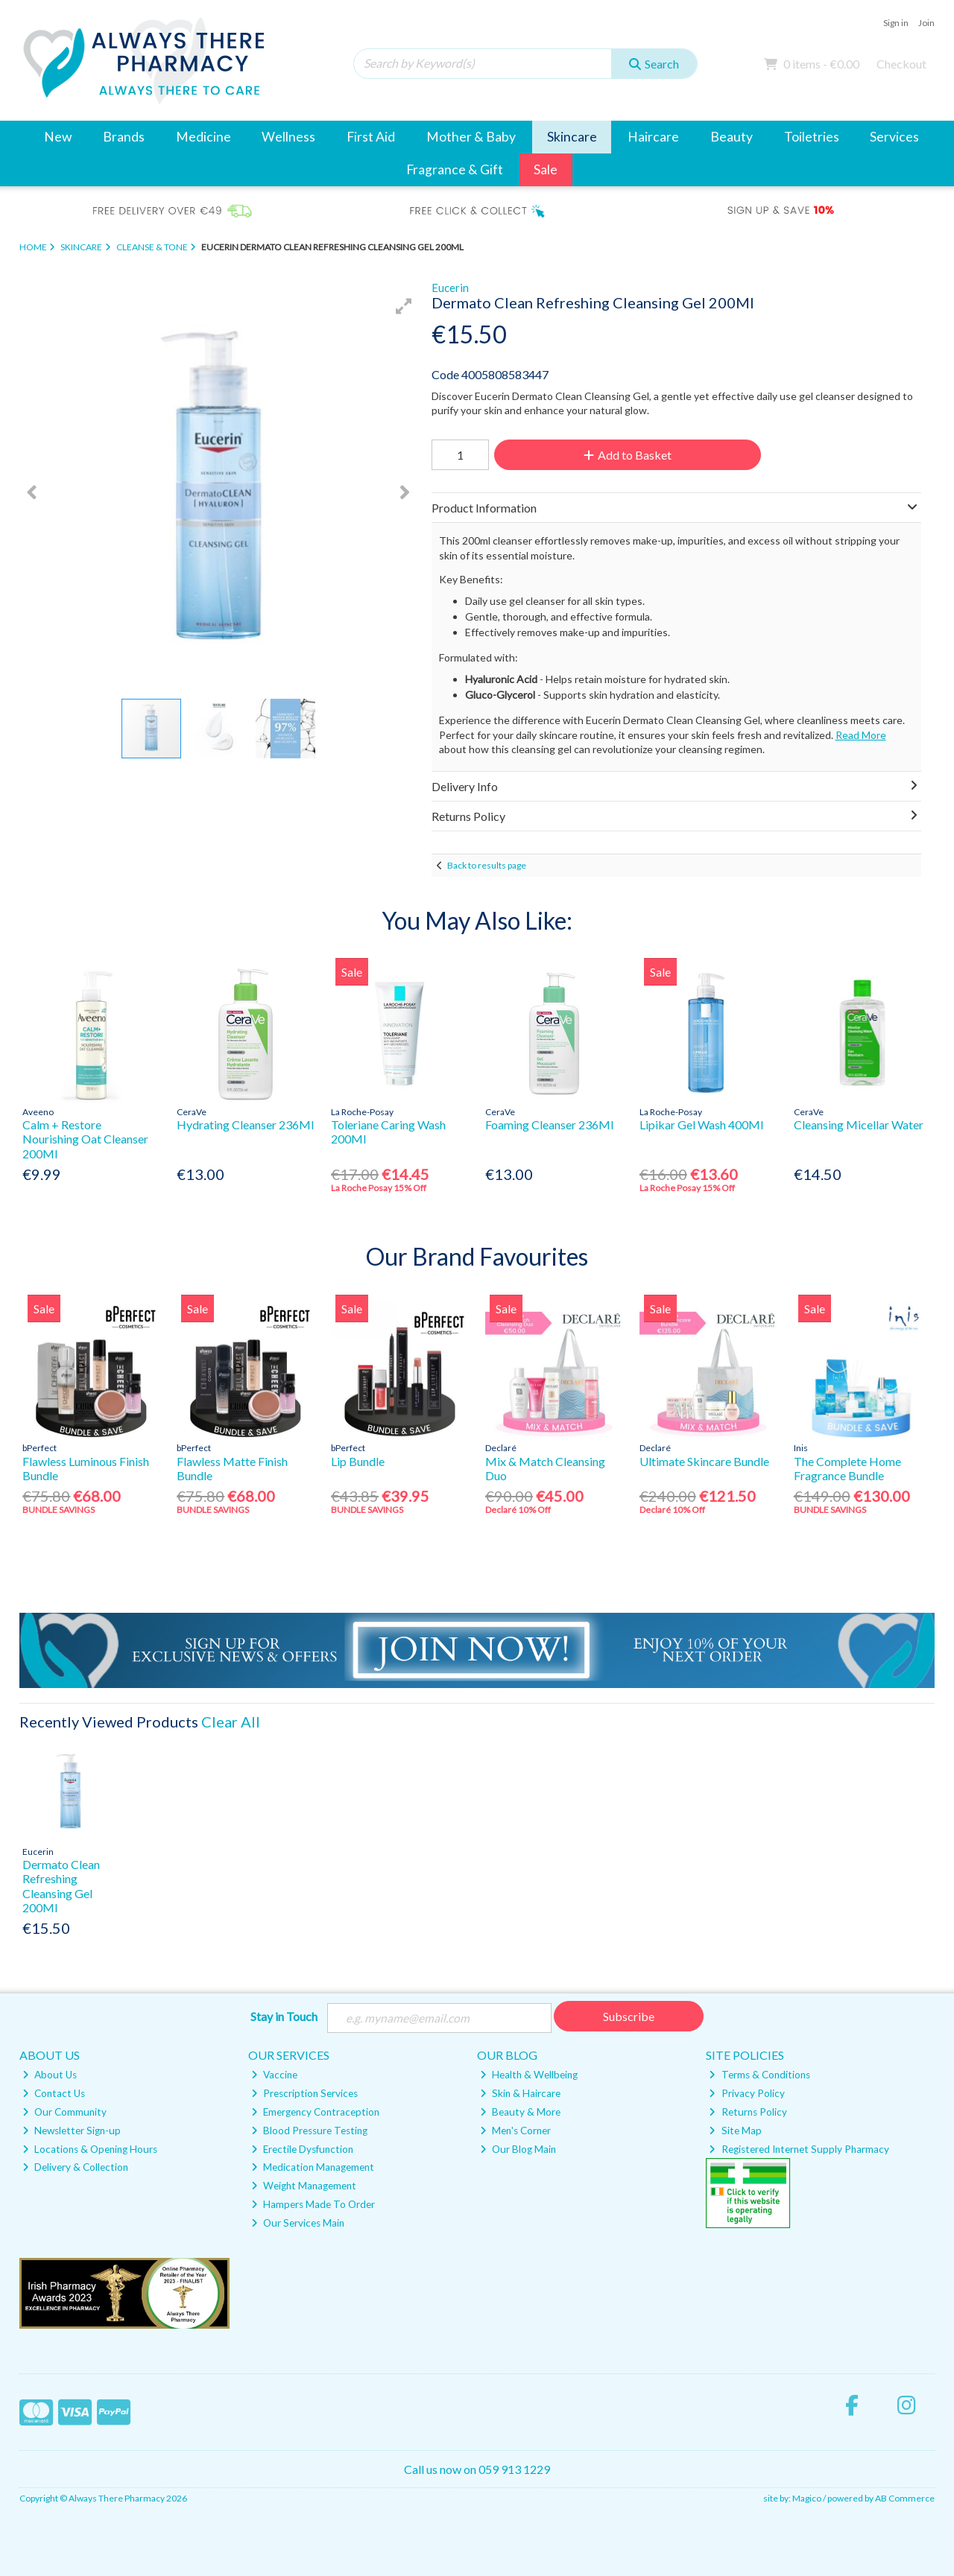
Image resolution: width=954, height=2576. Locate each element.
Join (926, 22)
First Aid (371, 137)
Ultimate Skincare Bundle (704, 1461)
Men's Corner (515, 2130)
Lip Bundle (358, 1461)
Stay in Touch (284, 2016)
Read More (860, 735)
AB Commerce (905, 2498)
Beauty (731, 137)
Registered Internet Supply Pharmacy (798, 2149)
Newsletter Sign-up (71, 2130)
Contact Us (53, 2094)
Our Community (64, 2113)
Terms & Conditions (759, 2075)
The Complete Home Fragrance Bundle (847, 1468)
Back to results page (486, 865)
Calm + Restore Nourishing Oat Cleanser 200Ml (85, 1138)
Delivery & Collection (75, 2168)
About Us (49, 2075)
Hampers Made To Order (313, 2205)
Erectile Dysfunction (302, 2149)
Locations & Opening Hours (89, 2149)
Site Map (735, 2130)
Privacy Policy (746, 2094)
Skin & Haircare (520, 2094)
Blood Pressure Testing (309, 2130)
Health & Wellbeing (529, 2075)
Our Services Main (297, 2224)
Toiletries (811, 137)
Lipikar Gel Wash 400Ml (701, 1124)
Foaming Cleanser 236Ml (549, 1124)
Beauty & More (520, 2113)
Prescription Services (304, 2094)
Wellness (288, 137)
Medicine (203, 137)
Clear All (230, 1721)
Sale (545, 169)
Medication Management (312, 2168)
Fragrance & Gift (454, 169)
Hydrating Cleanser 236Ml (245, 1124)
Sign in (896, 22)
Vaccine (274, 2075)
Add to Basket (625, 455)
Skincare (572, 137)
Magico (806, 2498)
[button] (404, 306)
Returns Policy (747, 2113)
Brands (124, 137)
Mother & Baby (471, 137)
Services (894, 137)
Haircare (653, 137)
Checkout (901, 64)
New (58, 137)
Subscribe (628, 2016)
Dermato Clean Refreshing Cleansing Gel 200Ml (61, 1885)
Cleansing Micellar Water (858, 1124)
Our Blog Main (518, 2149)
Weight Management (303, 2186)
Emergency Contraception (315, 2113)
